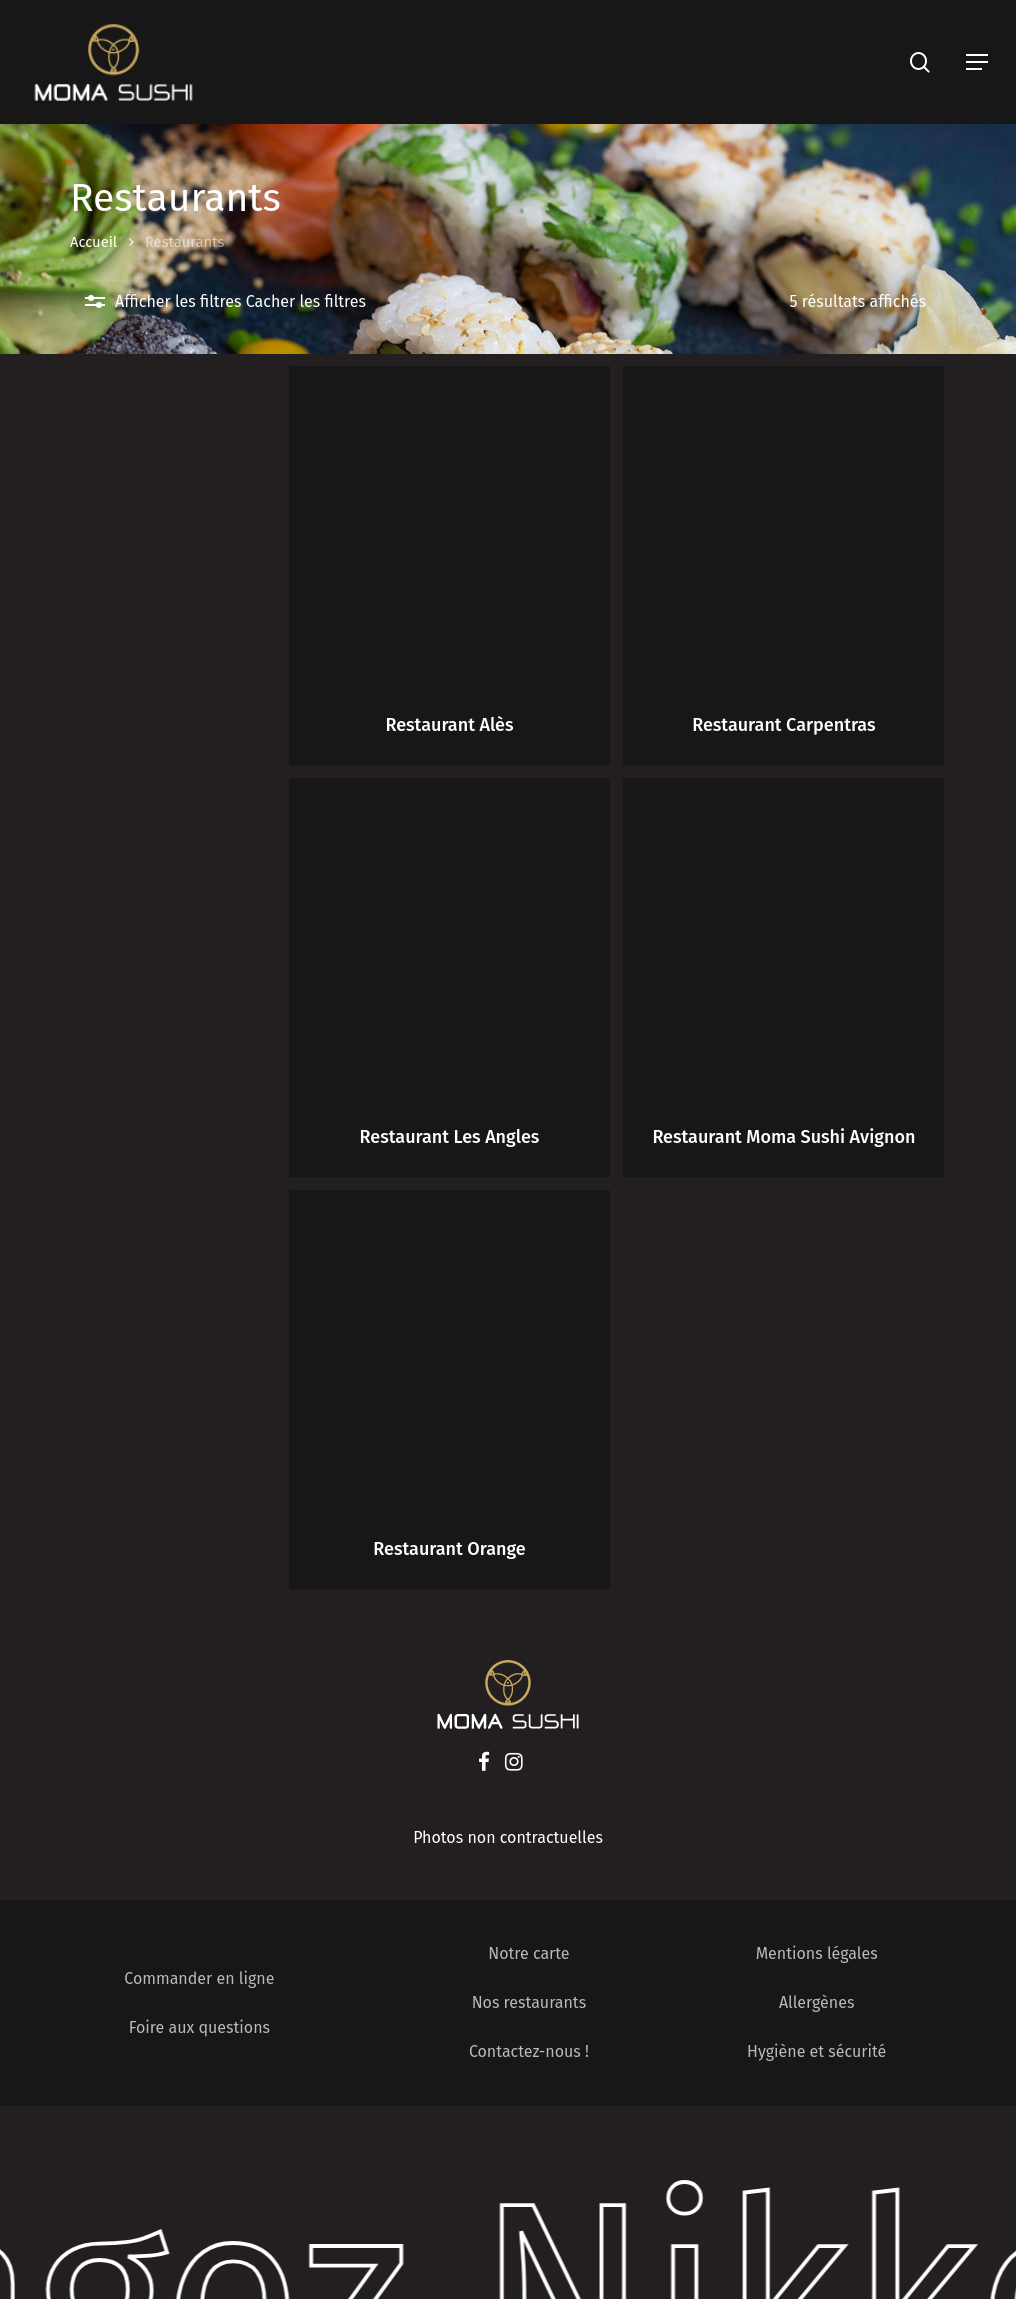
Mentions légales (817, 1953)
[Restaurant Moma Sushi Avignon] (783, 938)
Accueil (93, 242)
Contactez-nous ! (529, 2051)
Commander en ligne (199, 1978)
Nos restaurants (529, 2002)
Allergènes (816, 2002)
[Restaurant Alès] (449, 526)
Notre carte (528, 1953)
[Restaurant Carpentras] (783, 526)
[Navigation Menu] (977, 62)
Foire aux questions (199, 2027)
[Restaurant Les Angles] (449, 938)
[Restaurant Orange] (449, 1350)
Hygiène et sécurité (816, 2051)
